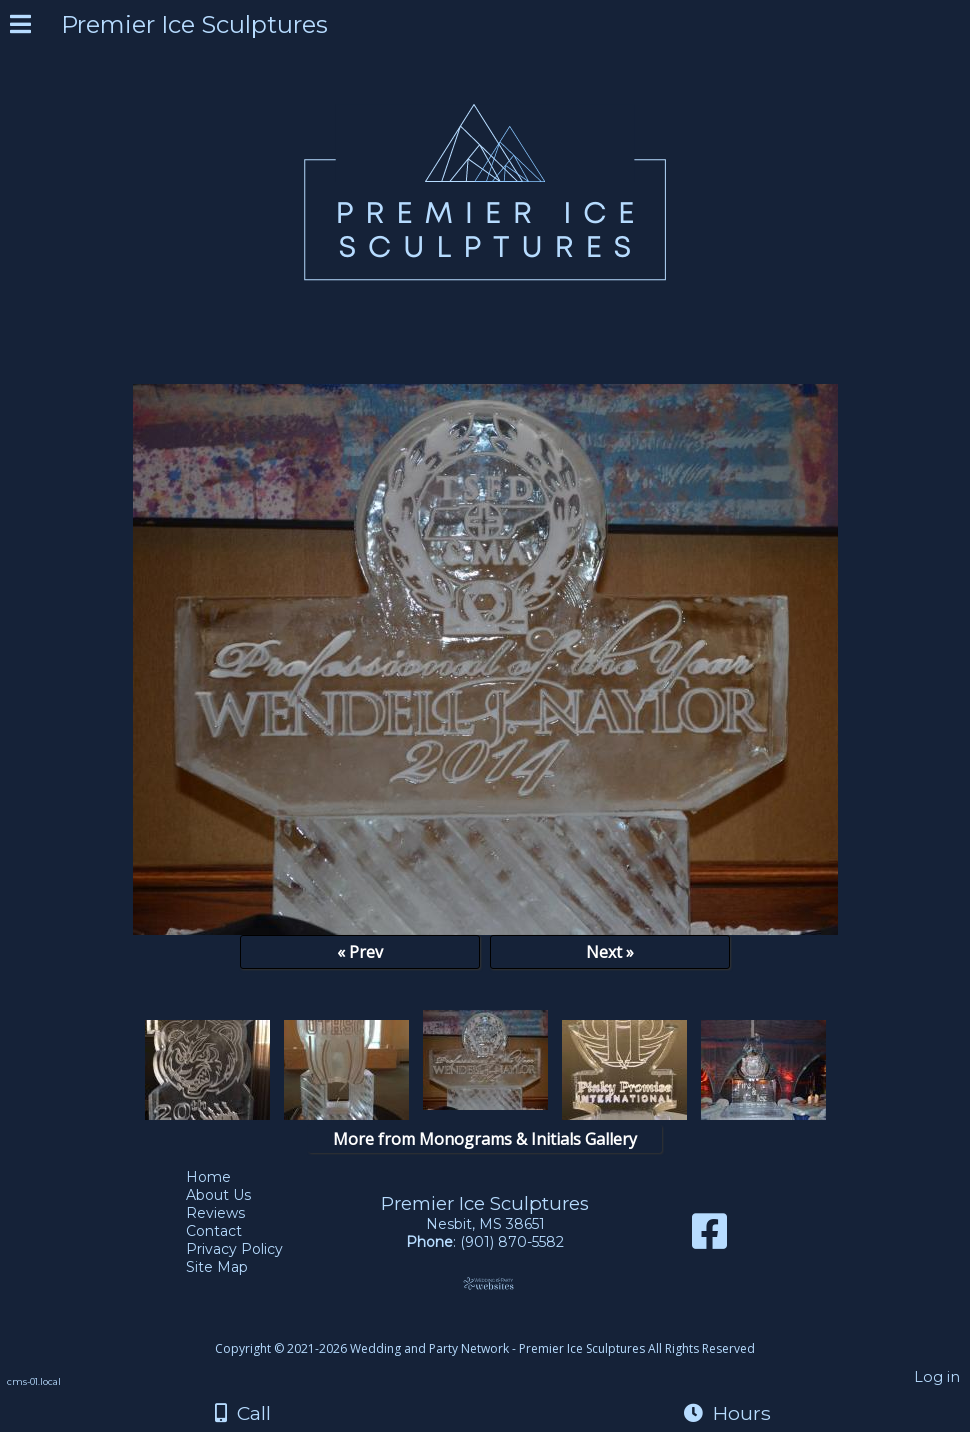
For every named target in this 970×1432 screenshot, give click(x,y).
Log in (937, 1377)
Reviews (230, 1213)
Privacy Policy (249, 1249)
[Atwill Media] (503, 1326)
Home (223, 1177)
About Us (233, 1195)
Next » (610, 952)
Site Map (232, 1267)
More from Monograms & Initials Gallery (485, 1139)
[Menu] (20, 27)
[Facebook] (709, 1238)
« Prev (360, 952)
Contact (229, 1231)
